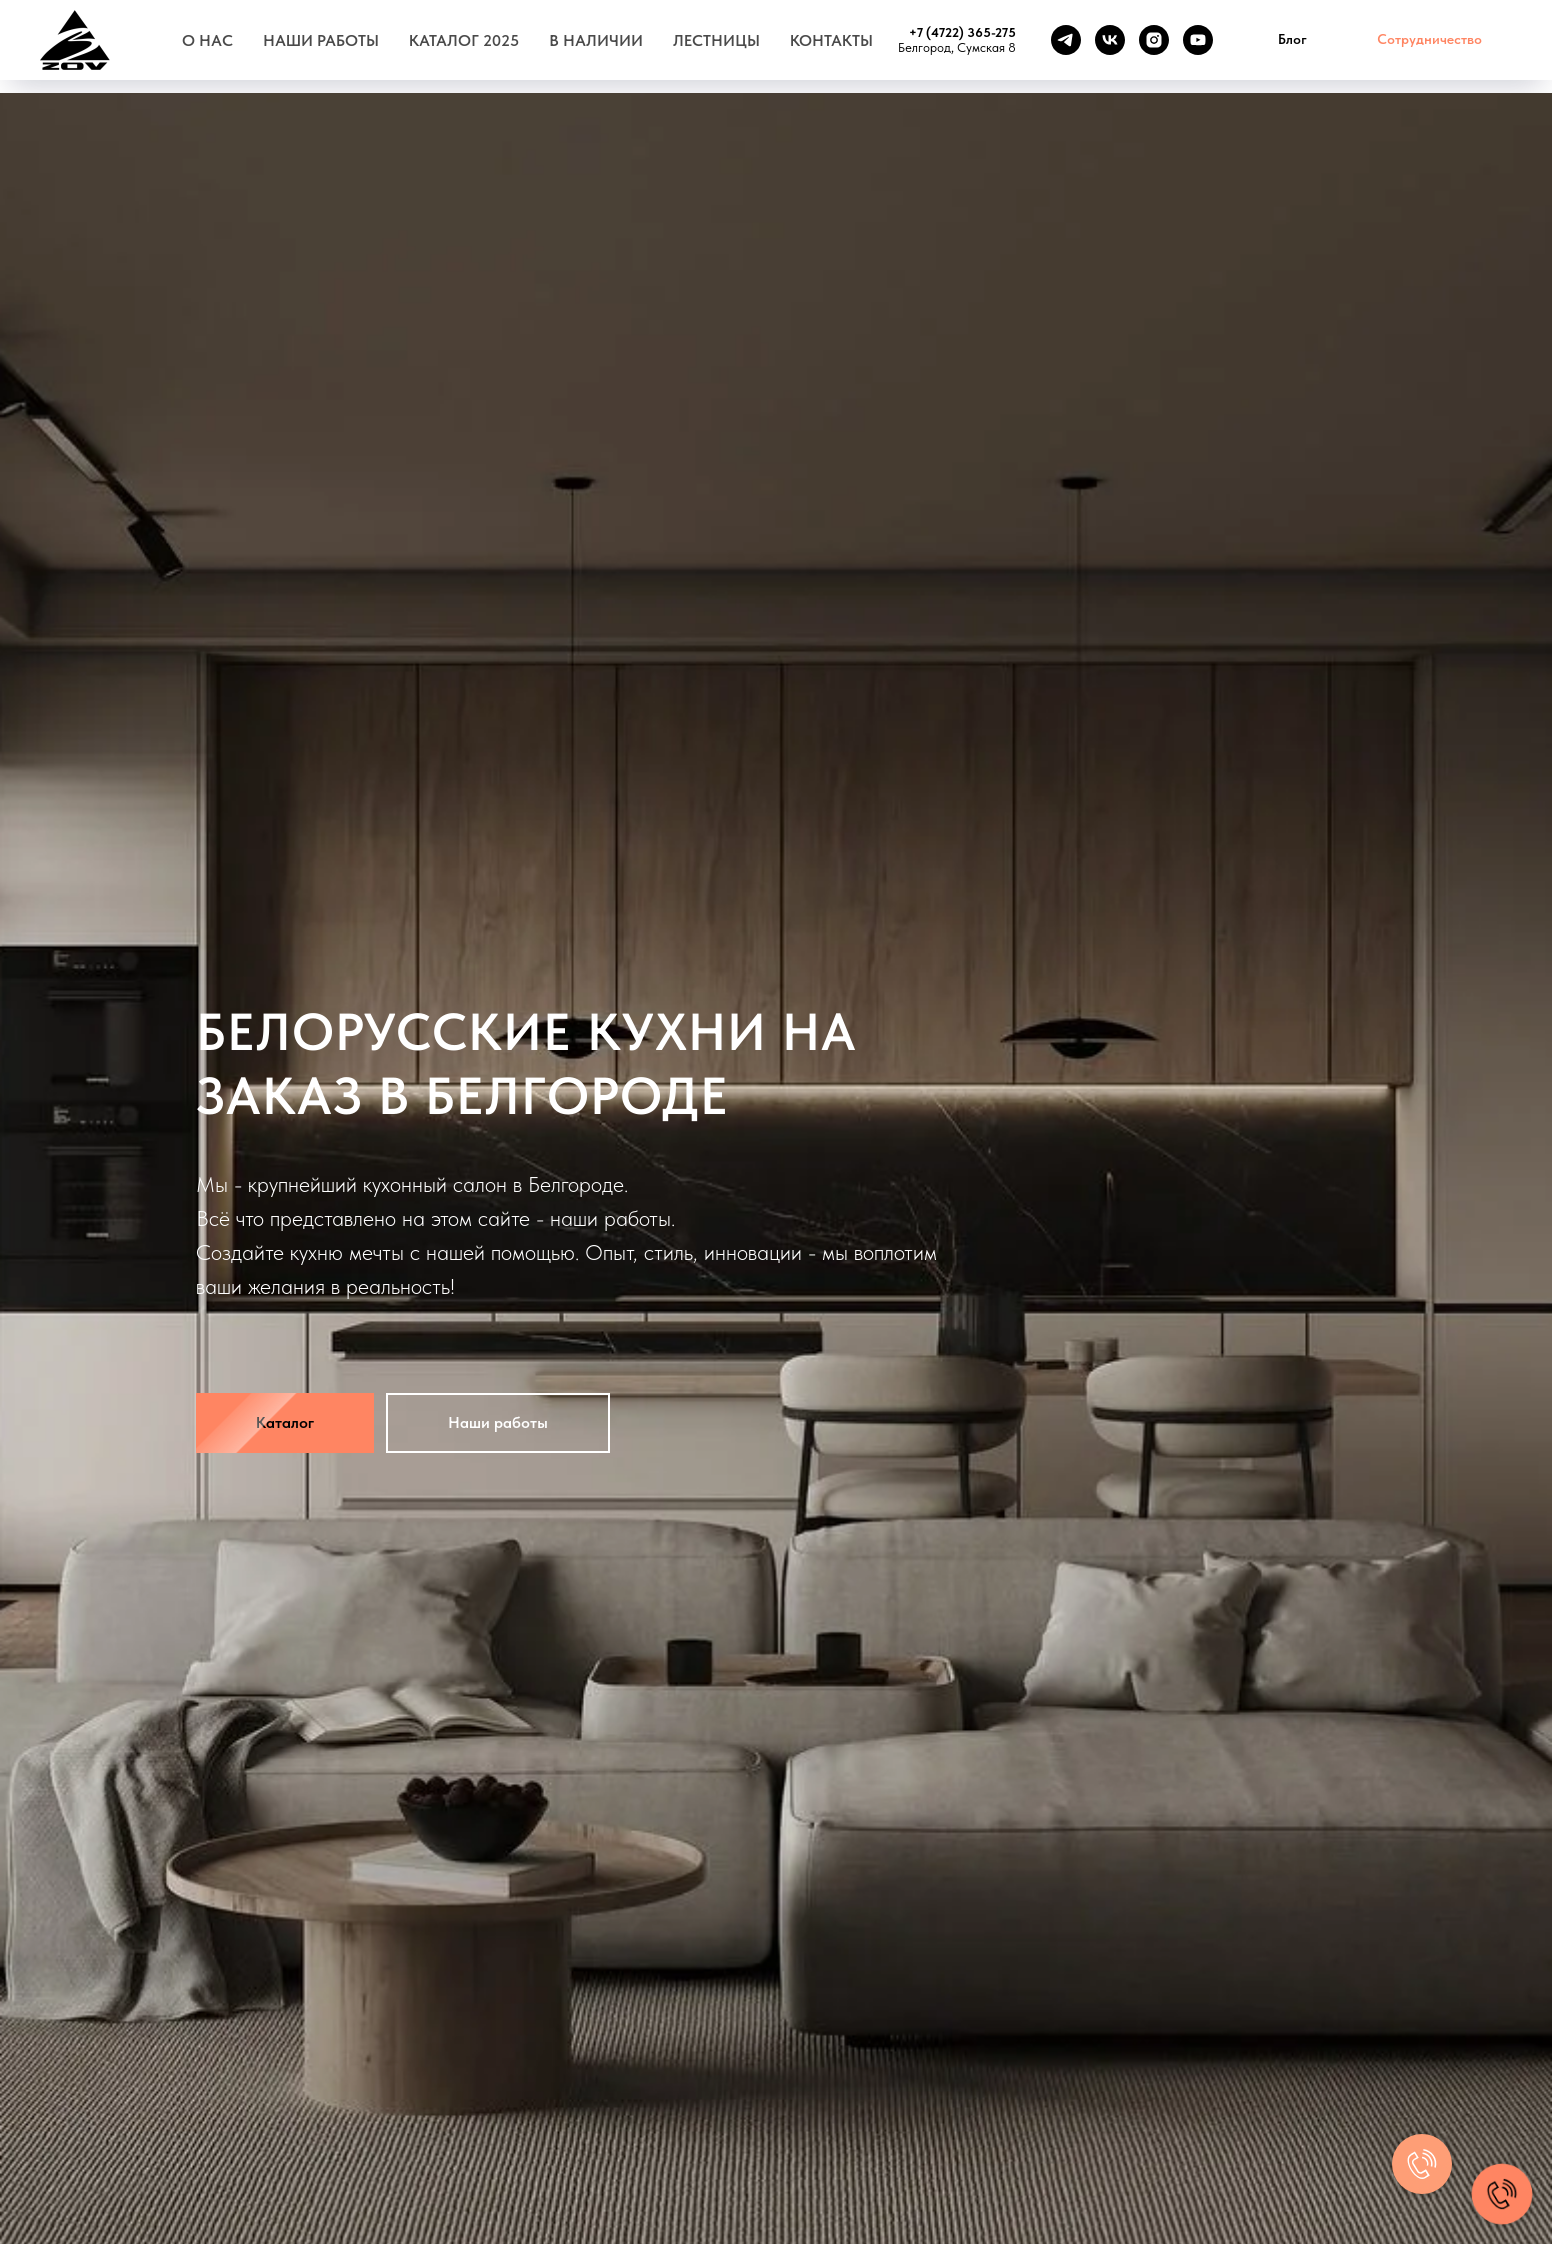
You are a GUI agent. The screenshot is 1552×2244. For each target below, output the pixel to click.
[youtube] (1198, 40)
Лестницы (716, 40)
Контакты (831, 40)
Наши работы (321, 40)
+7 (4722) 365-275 (962, 32)
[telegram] (1066, 40)
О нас (207, 40)
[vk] (1110, 40)
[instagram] (1154, 40)
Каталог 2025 (464, 40)
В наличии (596, 40)
